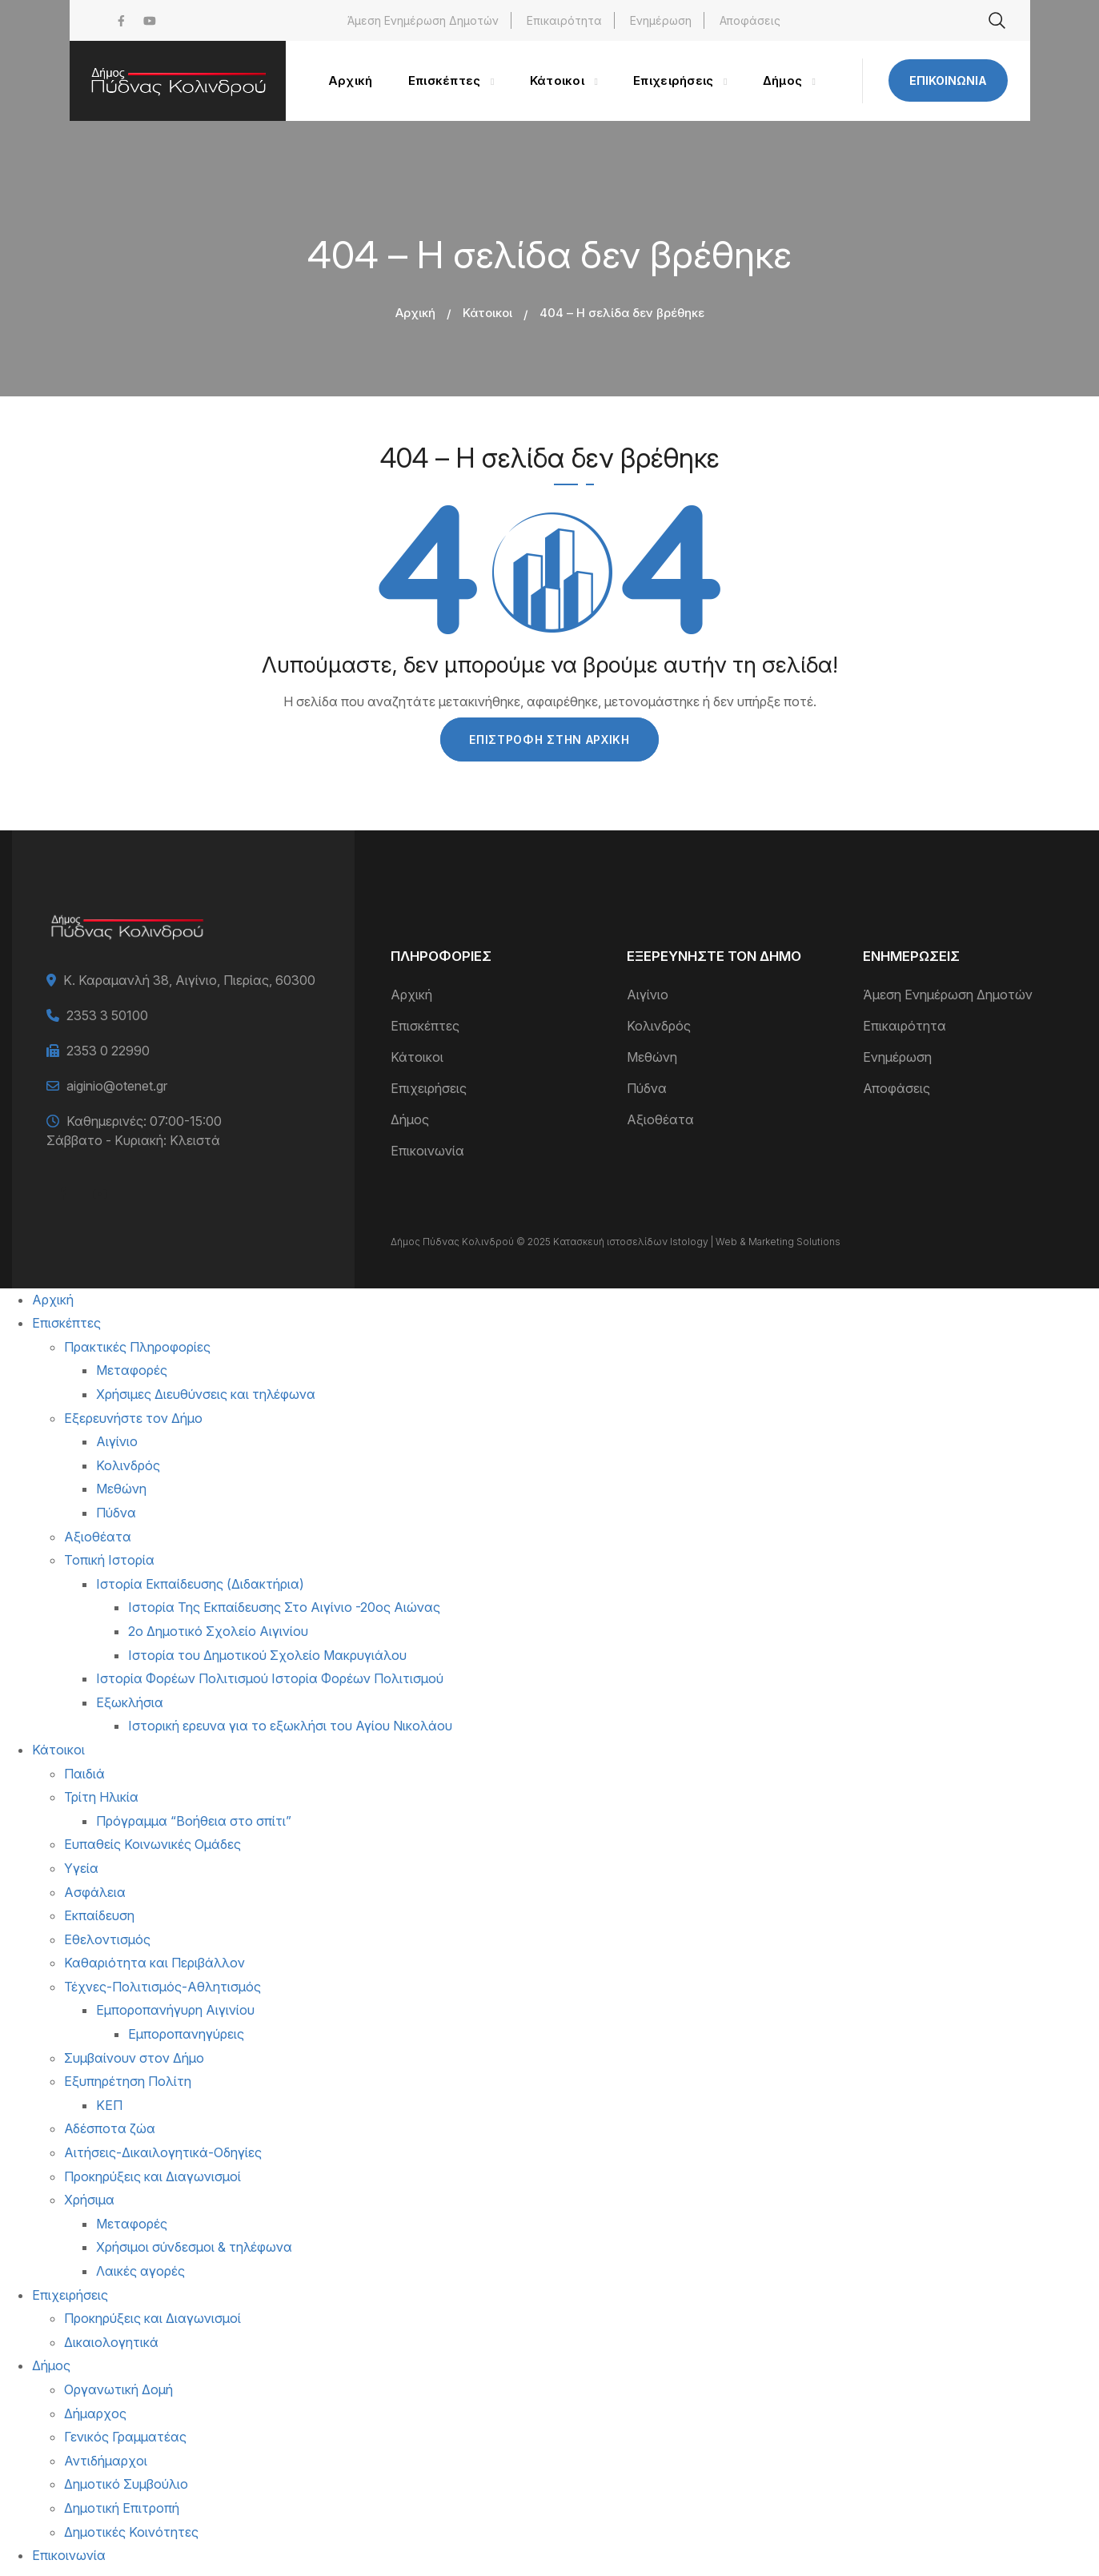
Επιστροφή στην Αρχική (549, 739)
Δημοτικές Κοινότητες (131, 2532)
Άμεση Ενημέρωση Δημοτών (423, 20)
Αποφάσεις (750, 20)
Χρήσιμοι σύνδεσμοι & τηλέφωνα (194, 2247)
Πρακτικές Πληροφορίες (137, 1347)
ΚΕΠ (109, 2105)
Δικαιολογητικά (111, 2342)
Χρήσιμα (89, 2200)
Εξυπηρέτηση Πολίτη (127, 2081)
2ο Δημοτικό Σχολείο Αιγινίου (218, 1631)
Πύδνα (647, 1088)
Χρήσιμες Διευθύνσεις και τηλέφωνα (205, 1394)
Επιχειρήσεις (429, 1088)
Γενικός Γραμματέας (125, 2437)
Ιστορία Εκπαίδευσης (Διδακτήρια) (200, 1584)
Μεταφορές (131, 1370)
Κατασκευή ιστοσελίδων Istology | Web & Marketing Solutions (696, 1242)
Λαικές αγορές (140, 2271)
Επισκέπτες (425, 1026)
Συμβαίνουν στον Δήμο (134, 2058)
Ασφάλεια (95, 1892)
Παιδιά (84, 1774)
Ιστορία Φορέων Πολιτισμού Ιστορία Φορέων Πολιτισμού (269, 1678)
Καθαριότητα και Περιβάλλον (154, 1963)
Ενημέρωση (661, 20)
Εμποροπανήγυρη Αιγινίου (175, 2010)
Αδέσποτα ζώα (109, 2128)
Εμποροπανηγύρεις (186, 2034)
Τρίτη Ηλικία (101, 1797)
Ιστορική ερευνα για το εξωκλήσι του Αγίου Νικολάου (290, 1726)
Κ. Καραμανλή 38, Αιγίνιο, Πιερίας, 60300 (189, 980)
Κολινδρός (659, 1026)
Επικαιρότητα (564, 20)
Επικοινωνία (948, 80)
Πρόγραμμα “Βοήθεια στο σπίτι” (193, 1821)
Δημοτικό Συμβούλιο (126, 2484)
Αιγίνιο (647, 995)
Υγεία (81, 1868)
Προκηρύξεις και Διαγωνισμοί (152, 2176)
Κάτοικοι (487, 312)
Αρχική (415, 312)
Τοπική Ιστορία (109, 1560)
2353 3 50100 (107, 1015)
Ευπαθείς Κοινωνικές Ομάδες (152, 1844)
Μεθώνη (652, 1057)
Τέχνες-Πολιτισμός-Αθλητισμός (162, 1987)
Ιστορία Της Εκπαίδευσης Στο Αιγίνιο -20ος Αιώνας (284, 1607)
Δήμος (410, 1119)
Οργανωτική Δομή (118, 2389)
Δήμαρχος (95, 2413)
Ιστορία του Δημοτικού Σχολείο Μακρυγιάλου (267, 1655)
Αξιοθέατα (660, 1119)
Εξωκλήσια (129, 1702)
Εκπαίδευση (99, 1915)
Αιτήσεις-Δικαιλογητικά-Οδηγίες (163, 2152)
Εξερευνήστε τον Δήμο (133, 1418)
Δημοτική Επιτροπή (121, 2508)
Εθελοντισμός (107, 1939)
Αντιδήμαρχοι (105, 2461)
